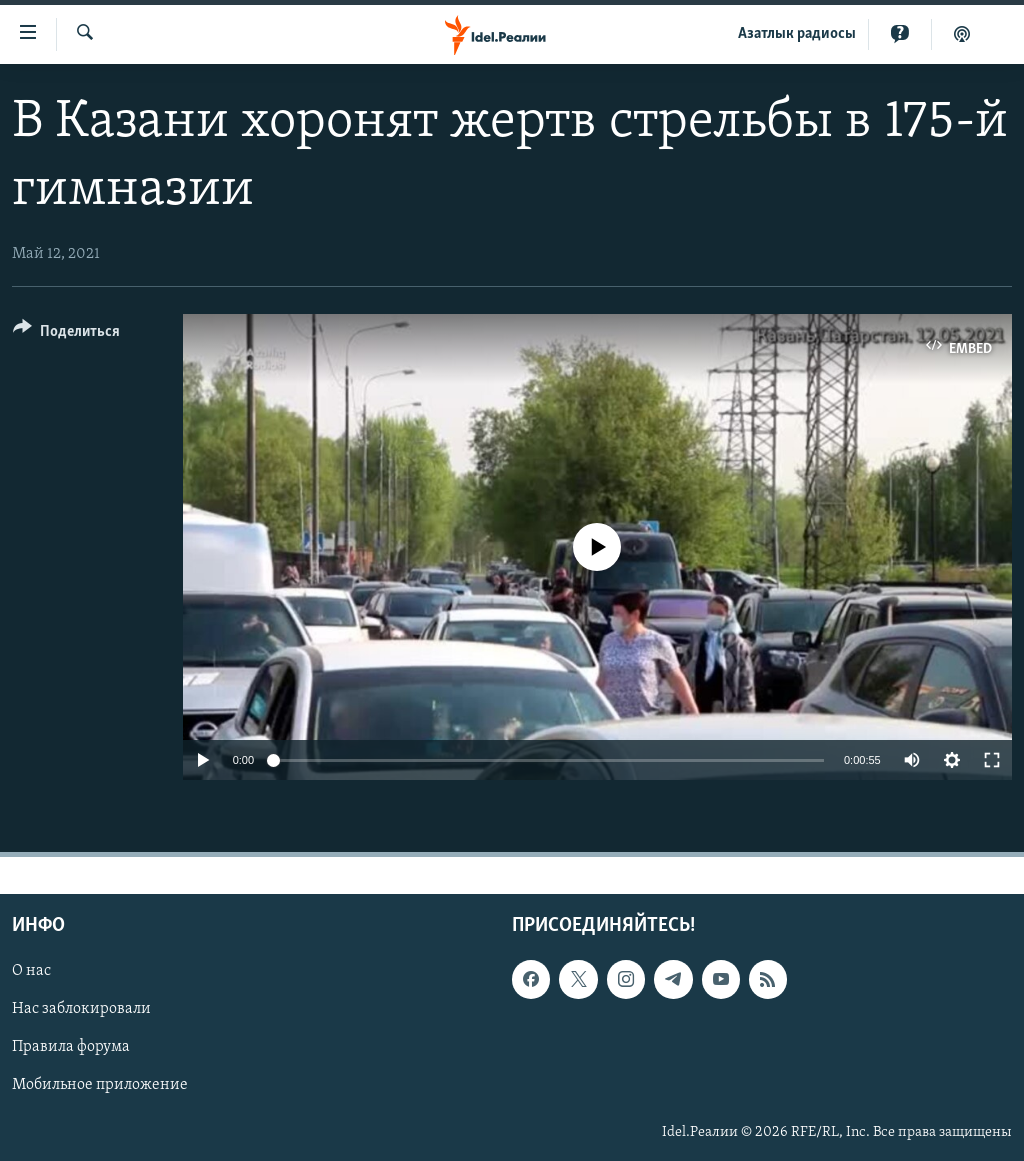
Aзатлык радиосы (797, 34)
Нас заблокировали (81, 1009)
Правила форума (71, 1048)
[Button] (66, 334)
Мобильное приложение (100, 1086)
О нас (31, 971)
